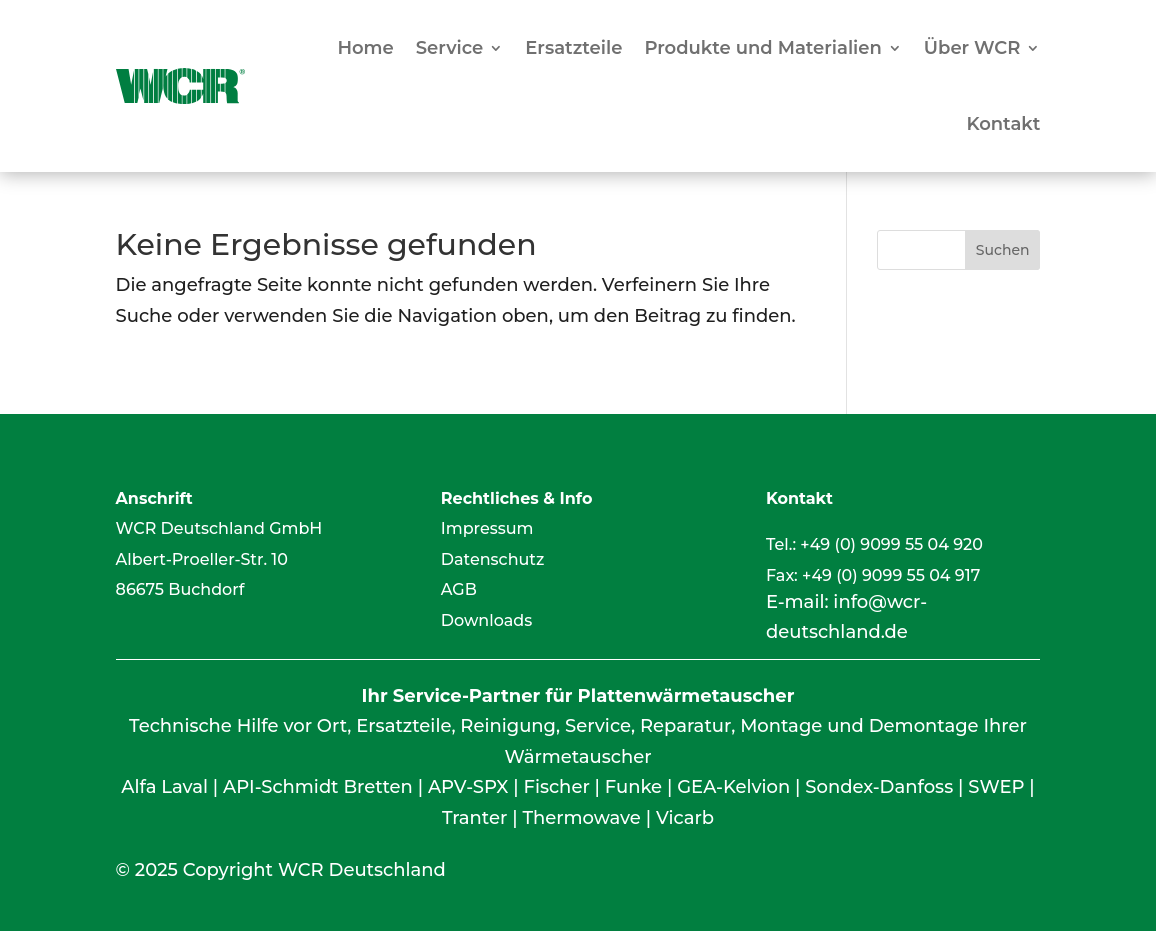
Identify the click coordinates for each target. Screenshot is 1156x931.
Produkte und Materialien (762, 48)
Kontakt (1003, 124)
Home (365, 48)
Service (449, 48)
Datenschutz (493, 559)
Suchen (1003, 250)
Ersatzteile (573, 48)
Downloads (486, 620)
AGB (459, 589)
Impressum (487, 528)
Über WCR (972, 48)
